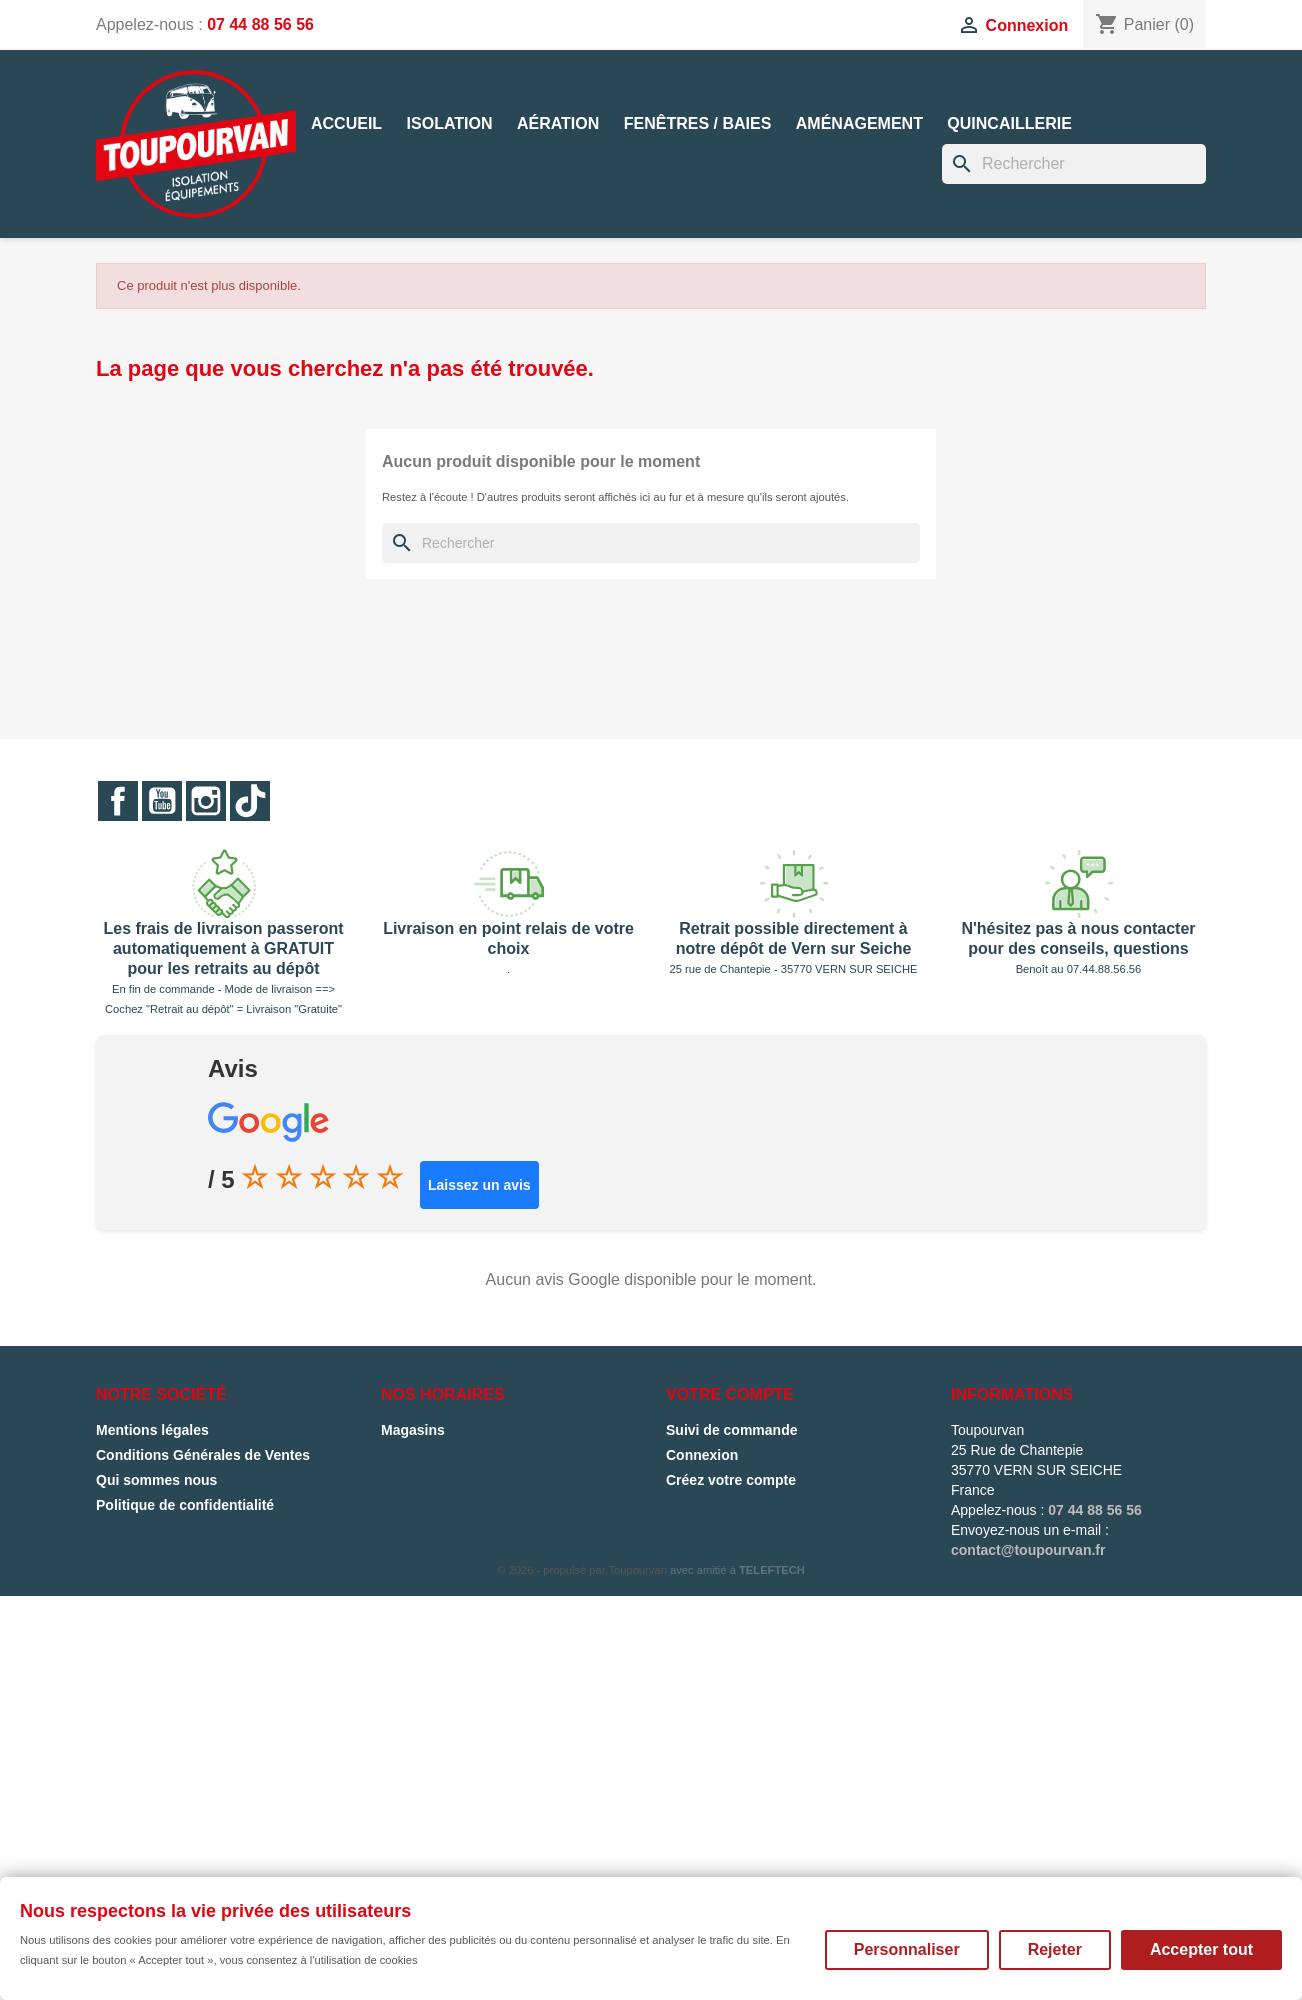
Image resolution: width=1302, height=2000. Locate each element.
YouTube (162, 801)
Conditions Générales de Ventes (203, 1455)
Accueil (346, 123)
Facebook (118, 801)
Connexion (702, 1455)
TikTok (250, 801)
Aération (558, 123)
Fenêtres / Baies (698, 123)
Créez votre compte (731, 1480)
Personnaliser (907, 1949)
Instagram (206, 801)
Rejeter (1055, 1949)
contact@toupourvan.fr (1028, 1550)
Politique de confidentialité (185, 1505)
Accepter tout (1201, 1949)
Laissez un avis (479, 1185)
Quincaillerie (1009, 123)
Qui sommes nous (156, 1480)
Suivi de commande (731, 1430)
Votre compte (730, 1394)
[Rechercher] (1074, 164)
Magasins (413, 1430)
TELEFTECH (772, 1570)
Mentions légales (152, 1430)
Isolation (450, 123)
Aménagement (859, 123)
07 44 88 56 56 (260, 24)
